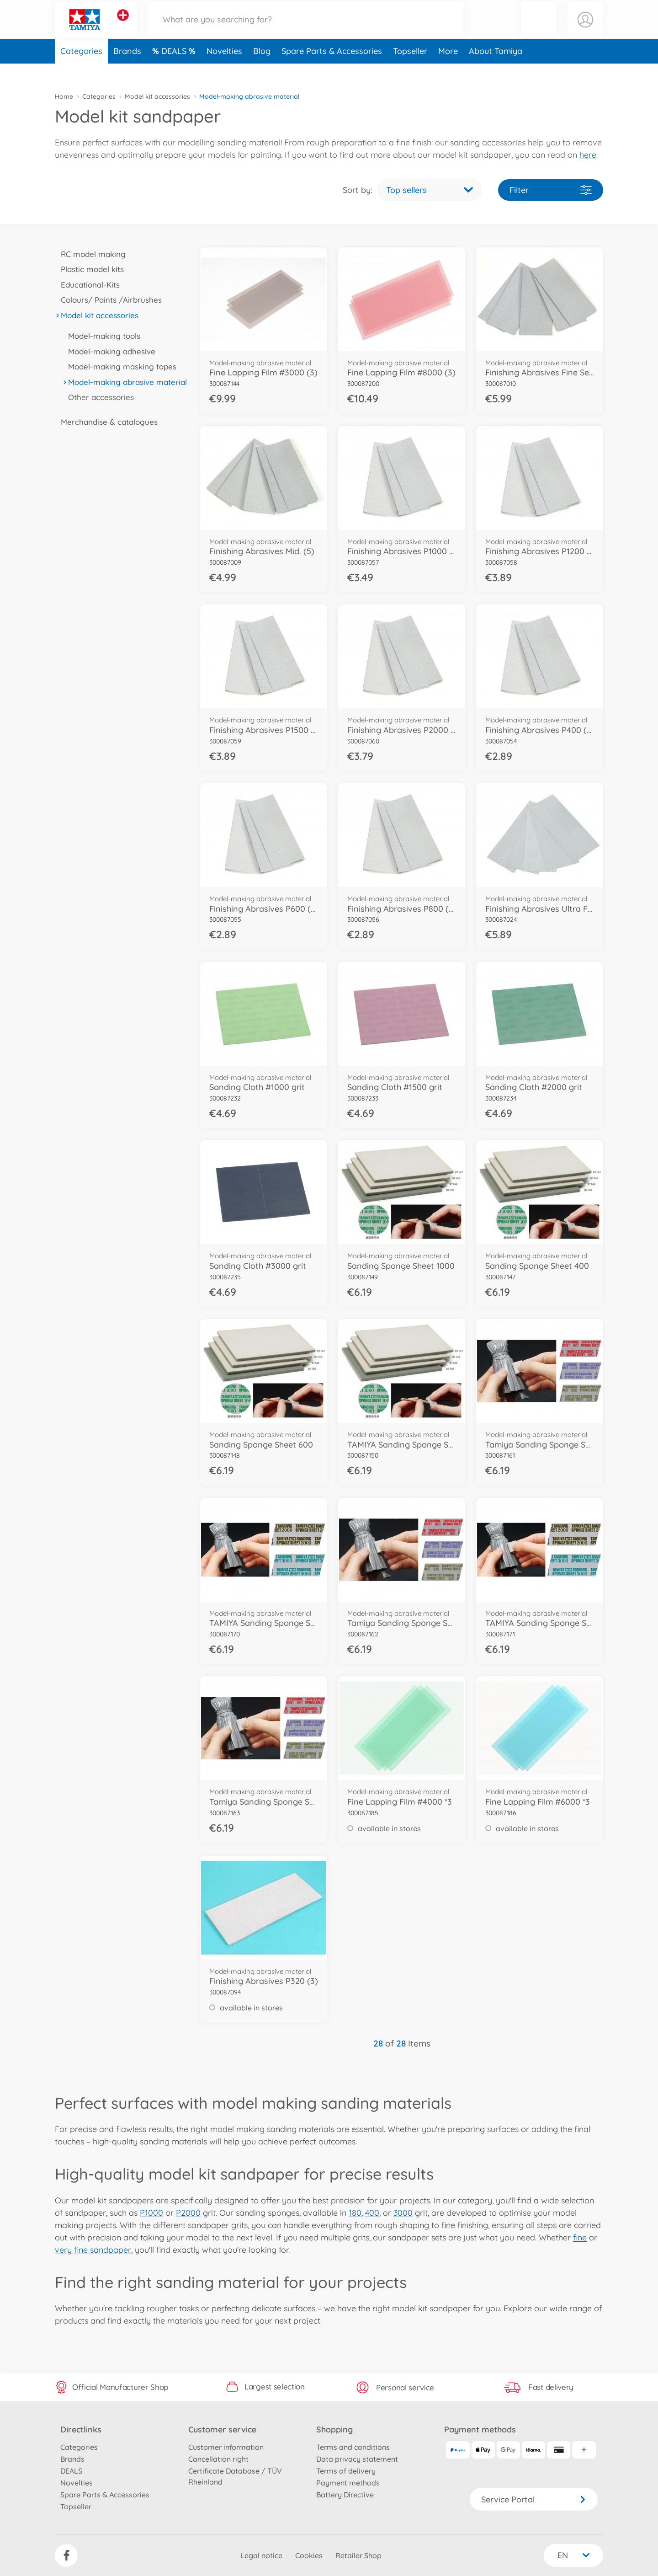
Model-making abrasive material (124, 382)
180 (355, 2212)
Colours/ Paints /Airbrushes (108, 300)
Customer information (226, 2447)
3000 (403, 2212)
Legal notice (261, 2555)
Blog (262, 70)
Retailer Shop (358, 2555)
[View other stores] (123, 25)
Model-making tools (101, 336)
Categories (81, 70)
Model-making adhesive (108, 351)
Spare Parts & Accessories (331, 70)
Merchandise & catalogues (106, 422)
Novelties (224, 70)
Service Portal (533, 2499)
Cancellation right (218, 2459)
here (587, 155)
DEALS (175, 70)
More (448, 70)
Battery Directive (345, 2494)
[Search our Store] (305, 29)
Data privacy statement (357, 2459)
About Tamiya (495, 70)
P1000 (151, 2212)
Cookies (309, 2555)
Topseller (410, 70)
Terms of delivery (346, 2470)
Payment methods (348, 2482)
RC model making (90, 254)
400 (372, 2212)
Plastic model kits (89, 269)
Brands (127, 70)
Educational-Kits (87, 284)
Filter (550, 190)
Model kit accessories (157, 96)
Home (64, 96)
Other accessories (98, 397)
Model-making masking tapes (119, 366)
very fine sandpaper (93, 2250)
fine (580, 2237)
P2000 (188, 2212)
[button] (539, 29)
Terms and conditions (353, 2447)
